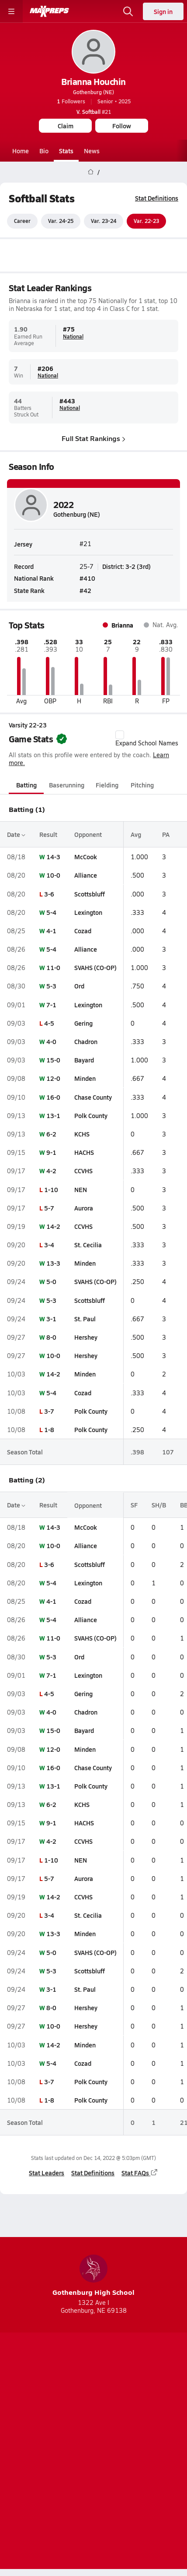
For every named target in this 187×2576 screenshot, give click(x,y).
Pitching (142, 784)
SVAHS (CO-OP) (95, 967)
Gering (83, 1023)
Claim (65, 125)
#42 (85, 590)
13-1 (53, 1115)
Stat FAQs (139, 2173)
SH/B (159, 1505)
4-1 (51, 930)
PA (166, 834)
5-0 (51, 1281)
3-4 (49, 1244)
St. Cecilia (88, 1244)
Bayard (84, 1059)
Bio (43, 150)
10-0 (53, 875)
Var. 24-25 (60, 221)
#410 (87, 578)
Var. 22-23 (146, 221)
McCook (85, 856)
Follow (121, 125)
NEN (80, 1189)
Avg (136, 834)
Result (48, 834)
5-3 (51, 986)
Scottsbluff (89, 893)
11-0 (53, 967)
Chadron (85, 1041)
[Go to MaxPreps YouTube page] (74, 2404)
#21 (93, 111)
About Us (69, 2425)
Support (93, 2478)
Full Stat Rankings (93, 438)
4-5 (49, 1023)
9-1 (51, 1152)
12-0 (53, 1078)
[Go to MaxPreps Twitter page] (112, 2404)
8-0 (51, 1337)
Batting (26, 784)
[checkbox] (119, 735)
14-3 (53, 856)
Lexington (88, 912)
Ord (79, 986)
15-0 (53, 1059)
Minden (85, 1078)
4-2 (51, 1171)
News (92, 150)
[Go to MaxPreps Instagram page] (93, 2404)
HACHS (84, 1152)
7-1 (51, 1004)
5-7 (49, 1207)
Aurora (83, 1207)
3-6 (49, 893)
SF (134, 1505)
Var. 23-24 (103, 221)
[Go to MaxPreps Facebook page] (132, 2404)
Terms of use (60, 2455)
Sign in (163, 11)
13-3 (53, 1263)
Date (16, 834)
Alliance (85, 875)
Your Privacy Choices (93, 2467)
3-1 (51, 1318)
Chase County (93, 1097)
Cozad (82, 930)
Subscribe (66, 2440)
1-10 (51, 1189)
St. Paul (85, 1318)
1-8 (49, 1429)
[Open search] (128, 11)
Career (22, 221)
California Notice (119, 2455)
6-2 (51, 1133)
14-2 (53, 1226)
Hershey (85, 1337)
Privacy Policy (114, 2440)
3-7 (49, 1411)
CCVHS (83, 1171)
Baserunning (66, 784)
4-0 (51, 1041)
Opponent (88, 834)
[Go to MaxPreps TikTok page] (55, 2404)
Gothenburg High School (93, 2276)
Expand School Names (146, 739)
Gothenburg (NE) (93, 92)
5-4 (51, 912)
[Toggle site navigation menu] (11, 11)
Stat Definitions (156, 198)
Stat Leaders (46, 2173)
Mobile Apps (112, 2425)
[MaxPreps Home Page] (90, 172)
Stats (66, 150)
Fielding (107, 784)
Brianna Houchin (93, 81)
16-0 (53, 1097)
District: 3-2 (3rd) (126, 566)
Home (20, 150)
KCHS (82, 1133)
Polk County (90, 1115)
